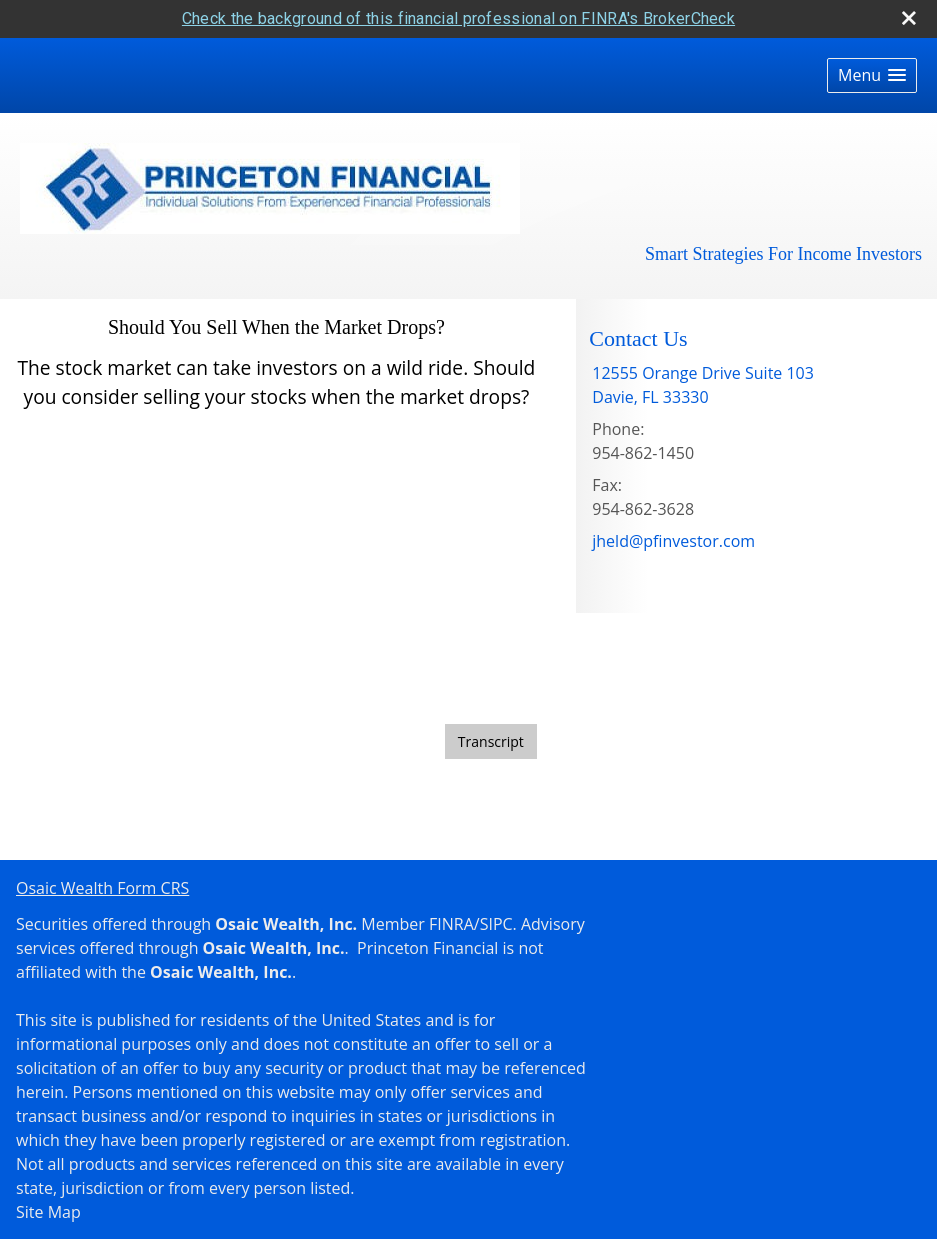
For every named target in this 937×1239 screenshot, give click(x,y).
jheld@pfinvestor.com (673, 538)
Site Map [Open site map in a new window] (48, 1209)
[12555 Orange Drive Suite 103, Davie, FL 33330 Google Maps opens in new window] (703, 382)
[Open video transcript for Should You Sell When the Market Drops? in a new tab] (491, 738)
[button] (872, 72)
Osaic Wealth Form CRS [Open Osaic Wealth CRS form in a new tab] (102, 885)
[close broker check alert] (909, 15)
